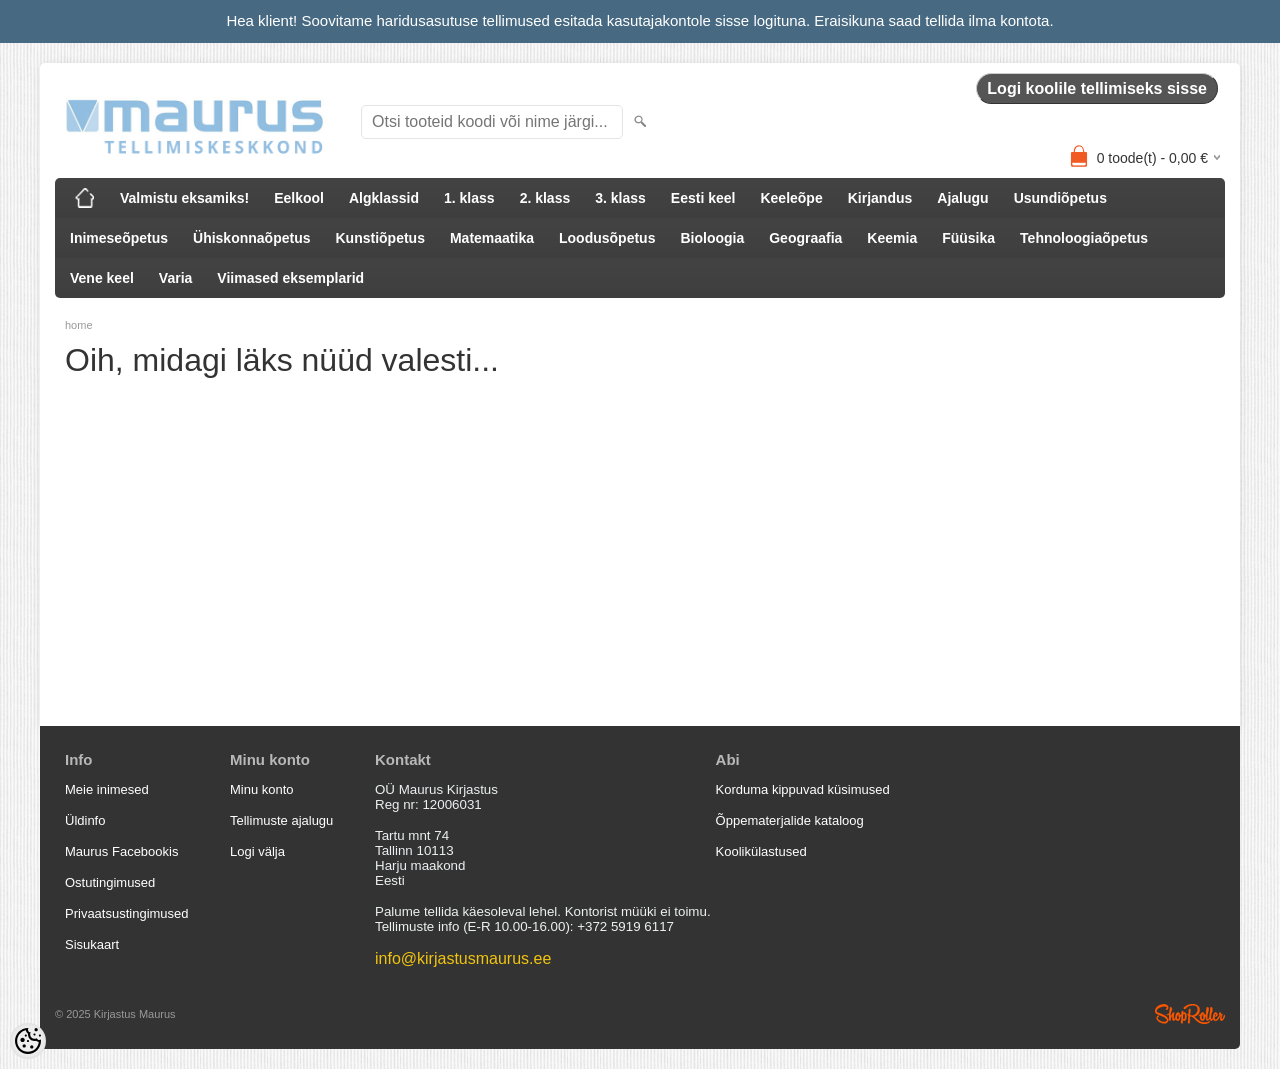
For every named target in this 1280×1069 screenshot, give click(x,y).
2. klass (545, 198)
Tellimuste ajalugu (281, 820)
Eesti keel (703, 198)
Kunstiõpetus (380, 238)
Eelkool (299, 198)
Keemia (892, 238)
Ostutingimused (110, 882)
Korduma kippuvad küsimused (803, 789)
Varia (175, 278)
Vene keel (102, 278)
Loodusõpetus (607, 238)
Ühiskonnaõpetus (251, 238)
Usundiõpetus (1060, 198)
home (79, 325)
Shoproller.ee (1190, 1014)
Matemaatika (492, 238)
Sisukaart (92, 944)
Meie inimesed (107, 789)
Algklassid (384, 198)
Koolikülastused (761, 851)
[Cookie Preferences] (28, 1041)
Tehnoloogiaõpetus (1084, 238)
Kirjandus (880, 198)
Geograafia (805, 238)
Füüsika (968, 238)
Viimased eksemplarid (290, 278)
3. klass (620, 198)
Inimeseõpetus (119, 238)
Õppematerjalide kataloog (790, 820)
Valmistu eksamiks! (184, 198)
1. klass (469, 198)
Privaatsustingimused (127, 913)
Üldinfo (85, 820)
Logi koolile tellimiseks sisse (1097, 88)
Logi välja (257, 851)
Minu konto (262, 789)
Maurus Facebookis (121, 851)
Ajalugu (962, 198)
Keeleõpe (791, 198)
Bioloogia (712, 238)
